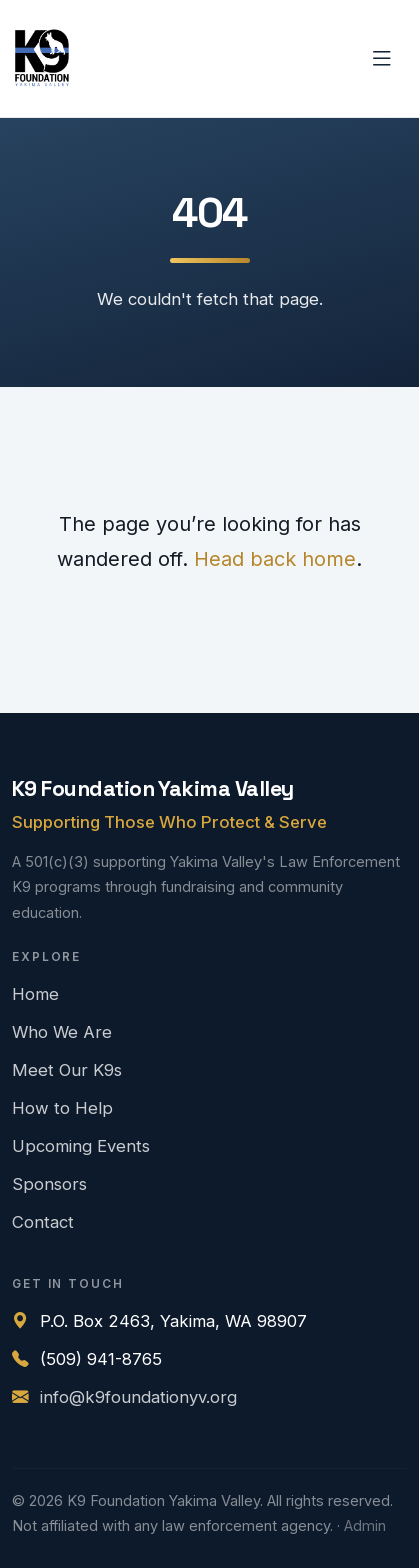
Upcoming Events (81, 1146)
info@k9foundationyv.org (138, 1397)
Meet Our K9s (67, 1070)
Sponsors (49, 1184)
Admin (365, 1526)
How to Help (62, 1108)
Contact (43, 1222)
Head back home (275, 559)
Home (35, 994)
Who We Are (62, 1032)
